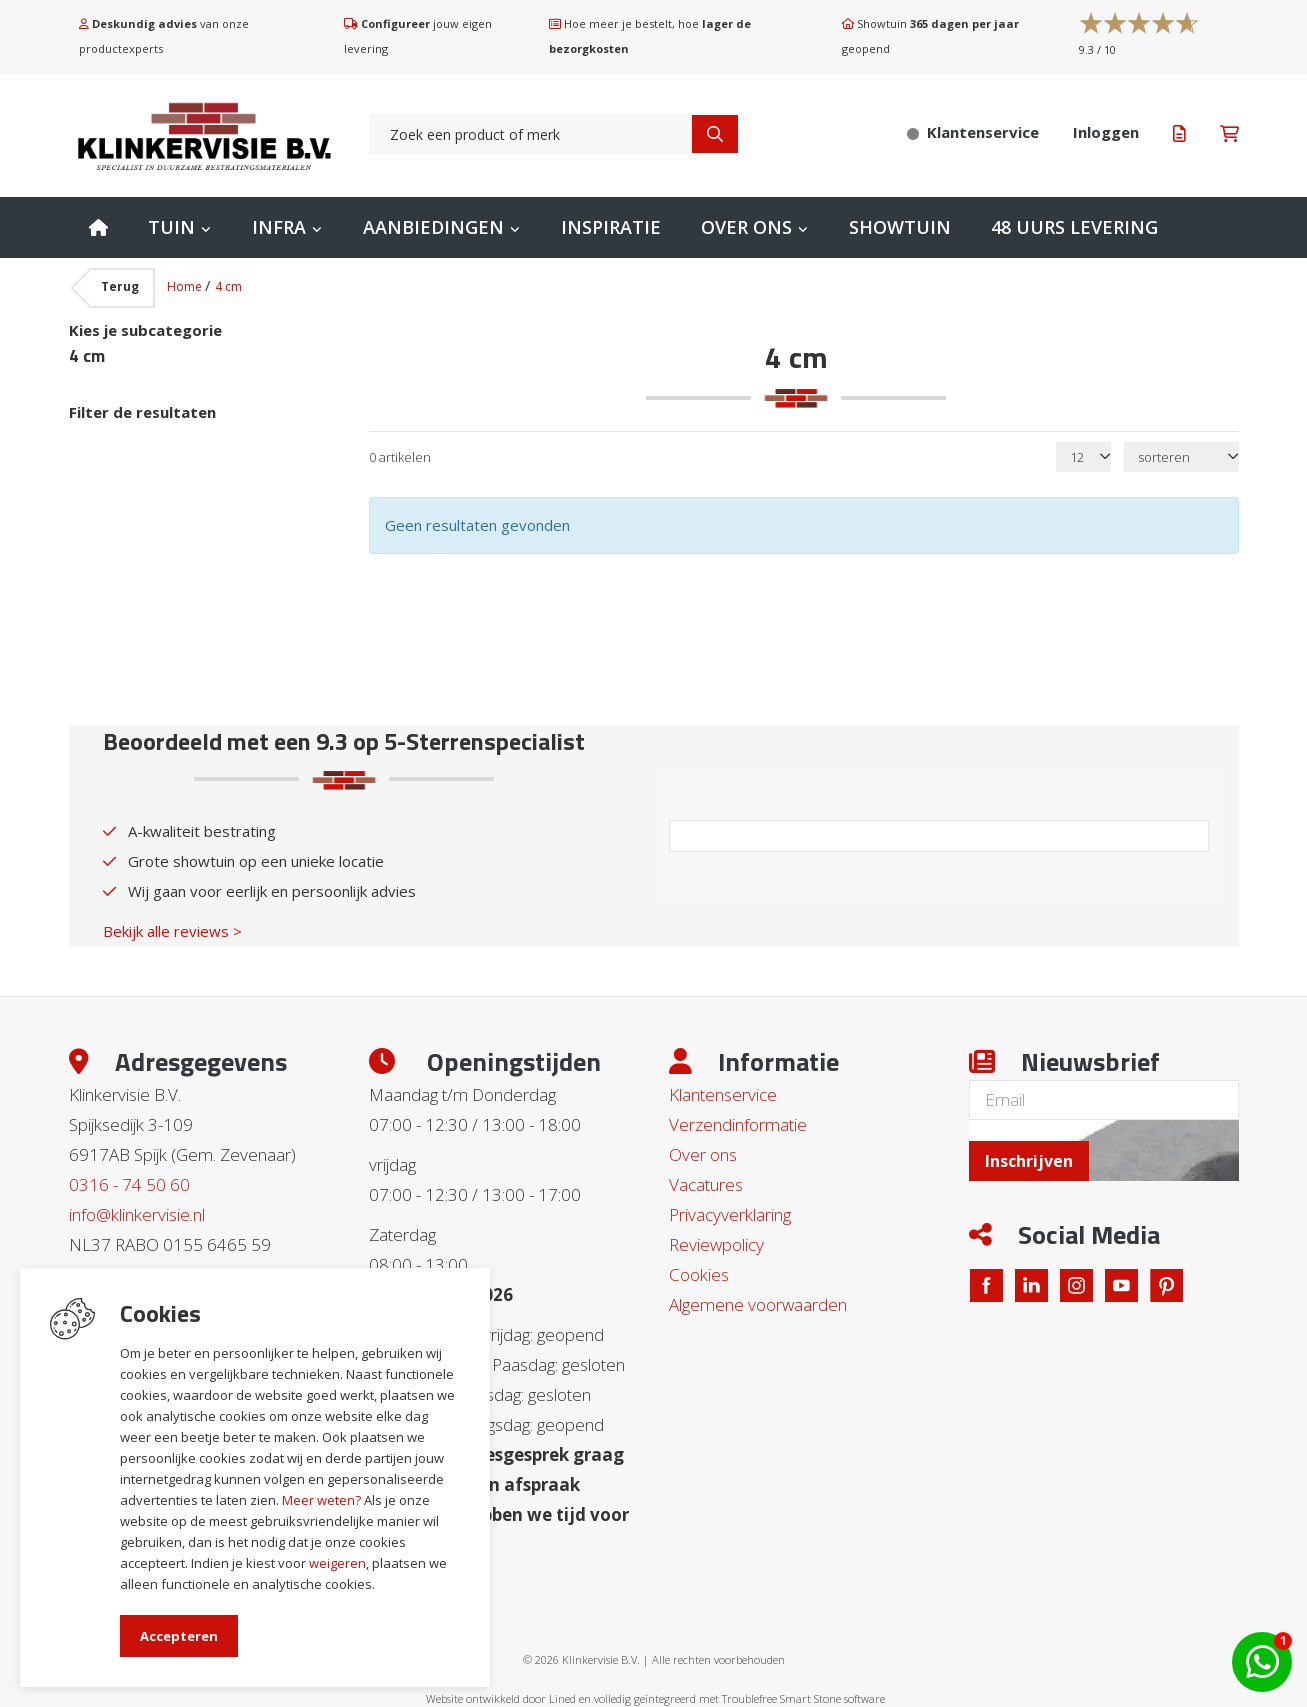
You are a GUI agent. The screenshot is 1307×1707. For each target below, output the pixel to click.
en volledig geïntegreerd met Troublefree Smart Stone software (732, 1698)
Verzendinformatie (738, 1124)
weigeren (337, 1563)
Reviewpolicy (716, 1244)
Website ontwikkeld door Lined (501, 1698)
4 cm (228, 286)
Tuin (171, 227)
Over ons (746, 227)
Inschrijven (1029, 1161)
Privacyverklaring (730, 1214)
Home (98, 227)
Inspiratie (611, 227)
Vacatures (706, 1184)
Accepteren (179, 1636)
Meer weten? (321, 1500)
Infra (279, 227)
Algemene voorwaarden (758, 1304)
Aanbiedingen (433, 227)
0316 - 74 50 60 (129, 1184)
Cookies (699, 1274)
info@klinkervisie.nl (137, 1214)
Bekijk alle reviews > (172, 931)
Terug (120, 286)
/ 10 (1097, 49)
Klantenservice (723, 1094)
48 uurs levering (1074, 227)
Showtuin (900, 227)
